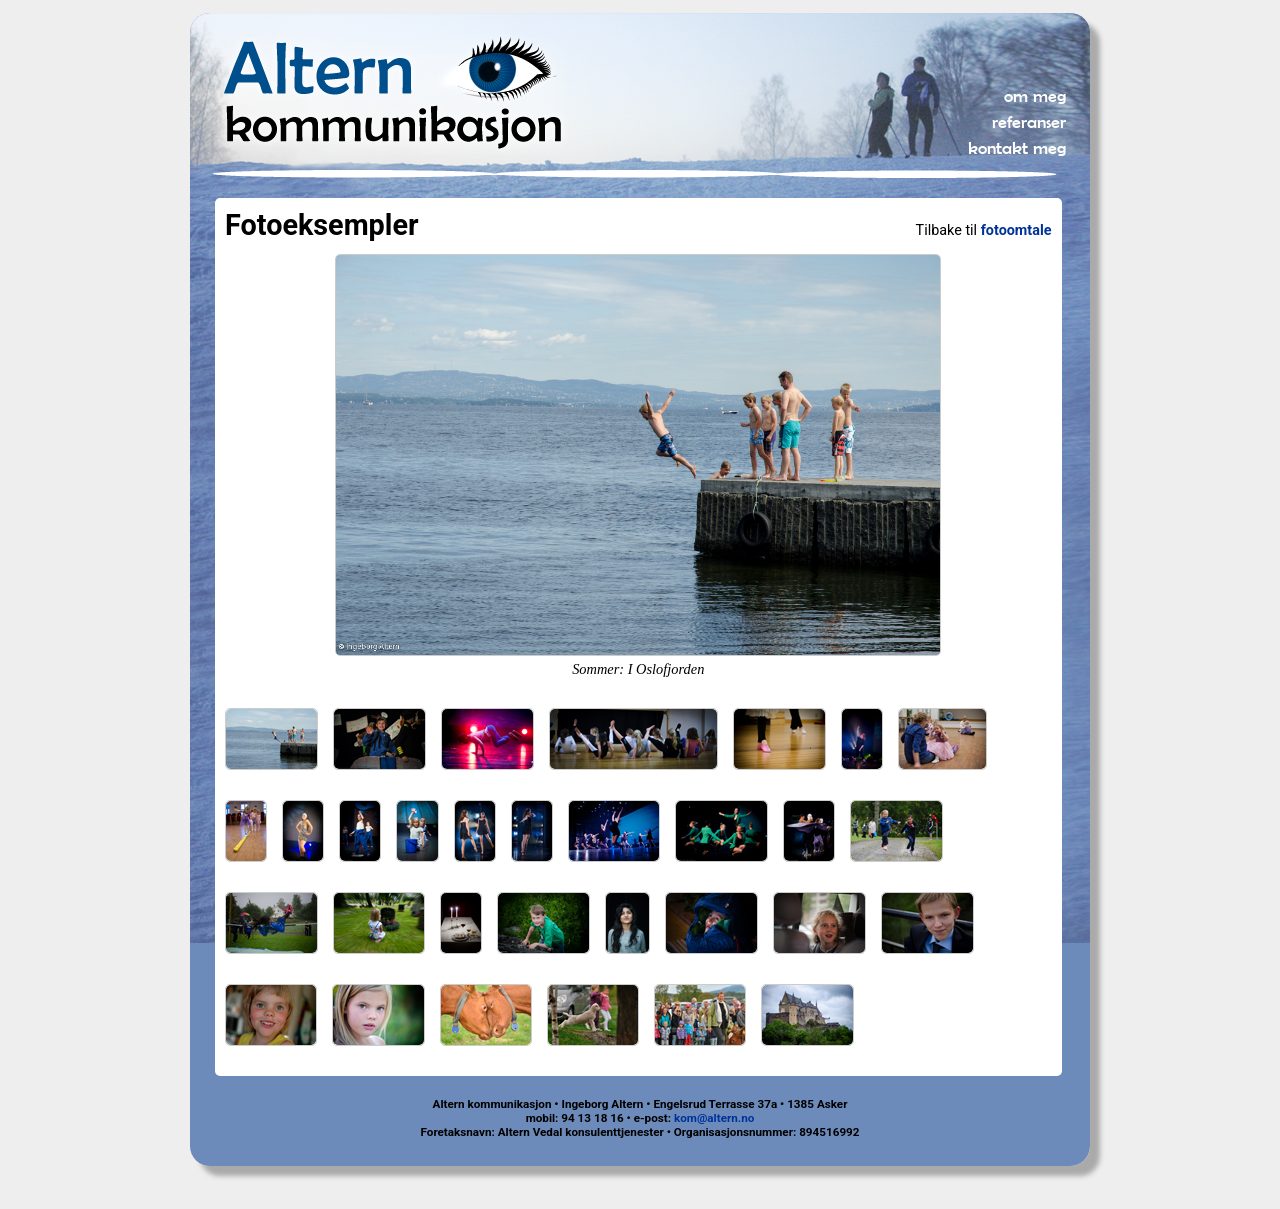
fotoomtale (1016, 230)
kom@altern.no (714, 1118)
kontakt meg (1017, 148)
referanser (1029, 122)
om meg (1035, 96)
